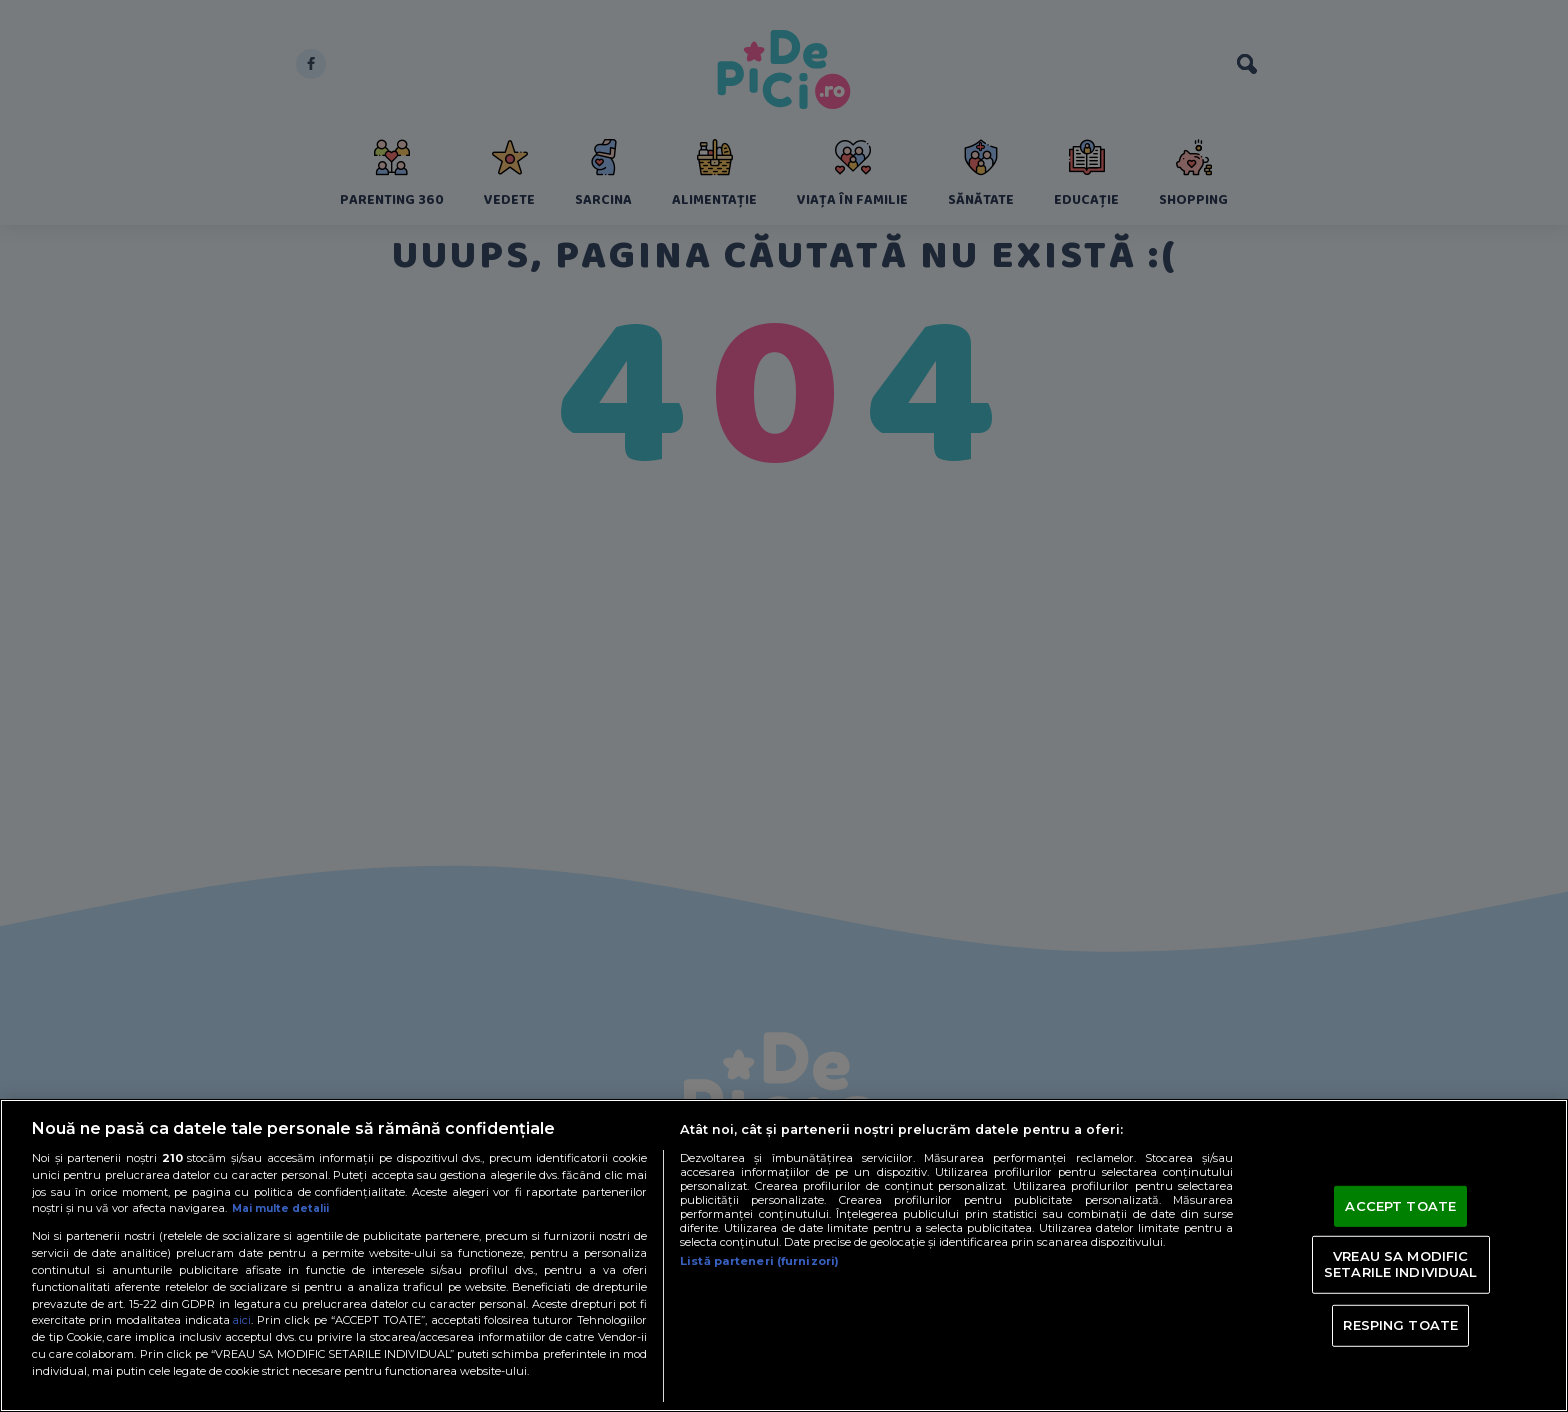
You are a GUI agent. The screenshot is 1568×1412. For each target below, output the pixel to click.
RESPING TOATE (1400, 1325)
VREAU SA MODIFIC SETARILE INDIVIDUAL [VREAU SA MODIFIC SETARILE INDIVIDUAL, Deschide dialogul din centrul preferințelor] (1400, 1264)
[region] (784, 1255)
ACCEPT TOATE (1400, 1205)
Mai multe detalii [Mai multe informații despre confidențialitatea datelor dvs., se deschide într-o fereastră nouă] (286, 1208)
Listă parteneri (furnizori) (759, 1261)
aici (243, 1319)
